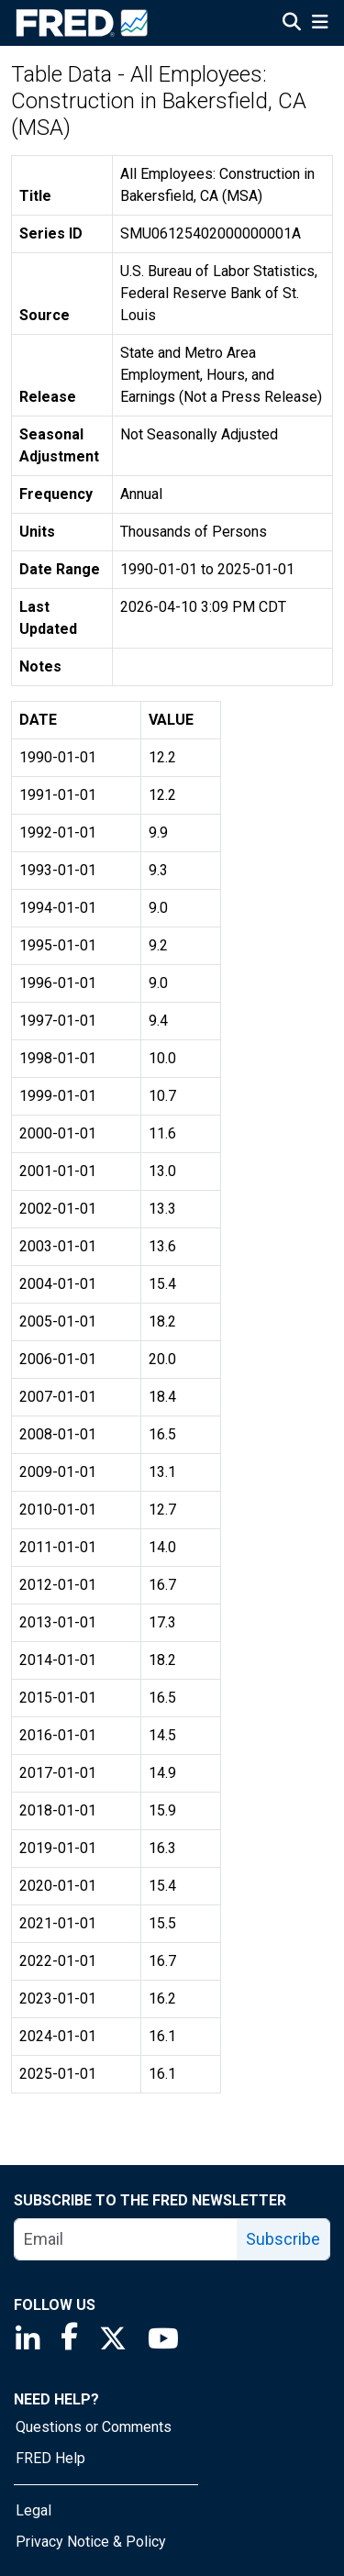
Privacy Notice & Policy (91, 2541)
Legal (33, 2510)
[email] (126, 2239)
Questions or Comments (94, 2427)
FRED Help (50, 2458)
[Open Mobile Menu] (320, 24)
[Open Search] (292, 24)
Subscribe (283, 2238)
